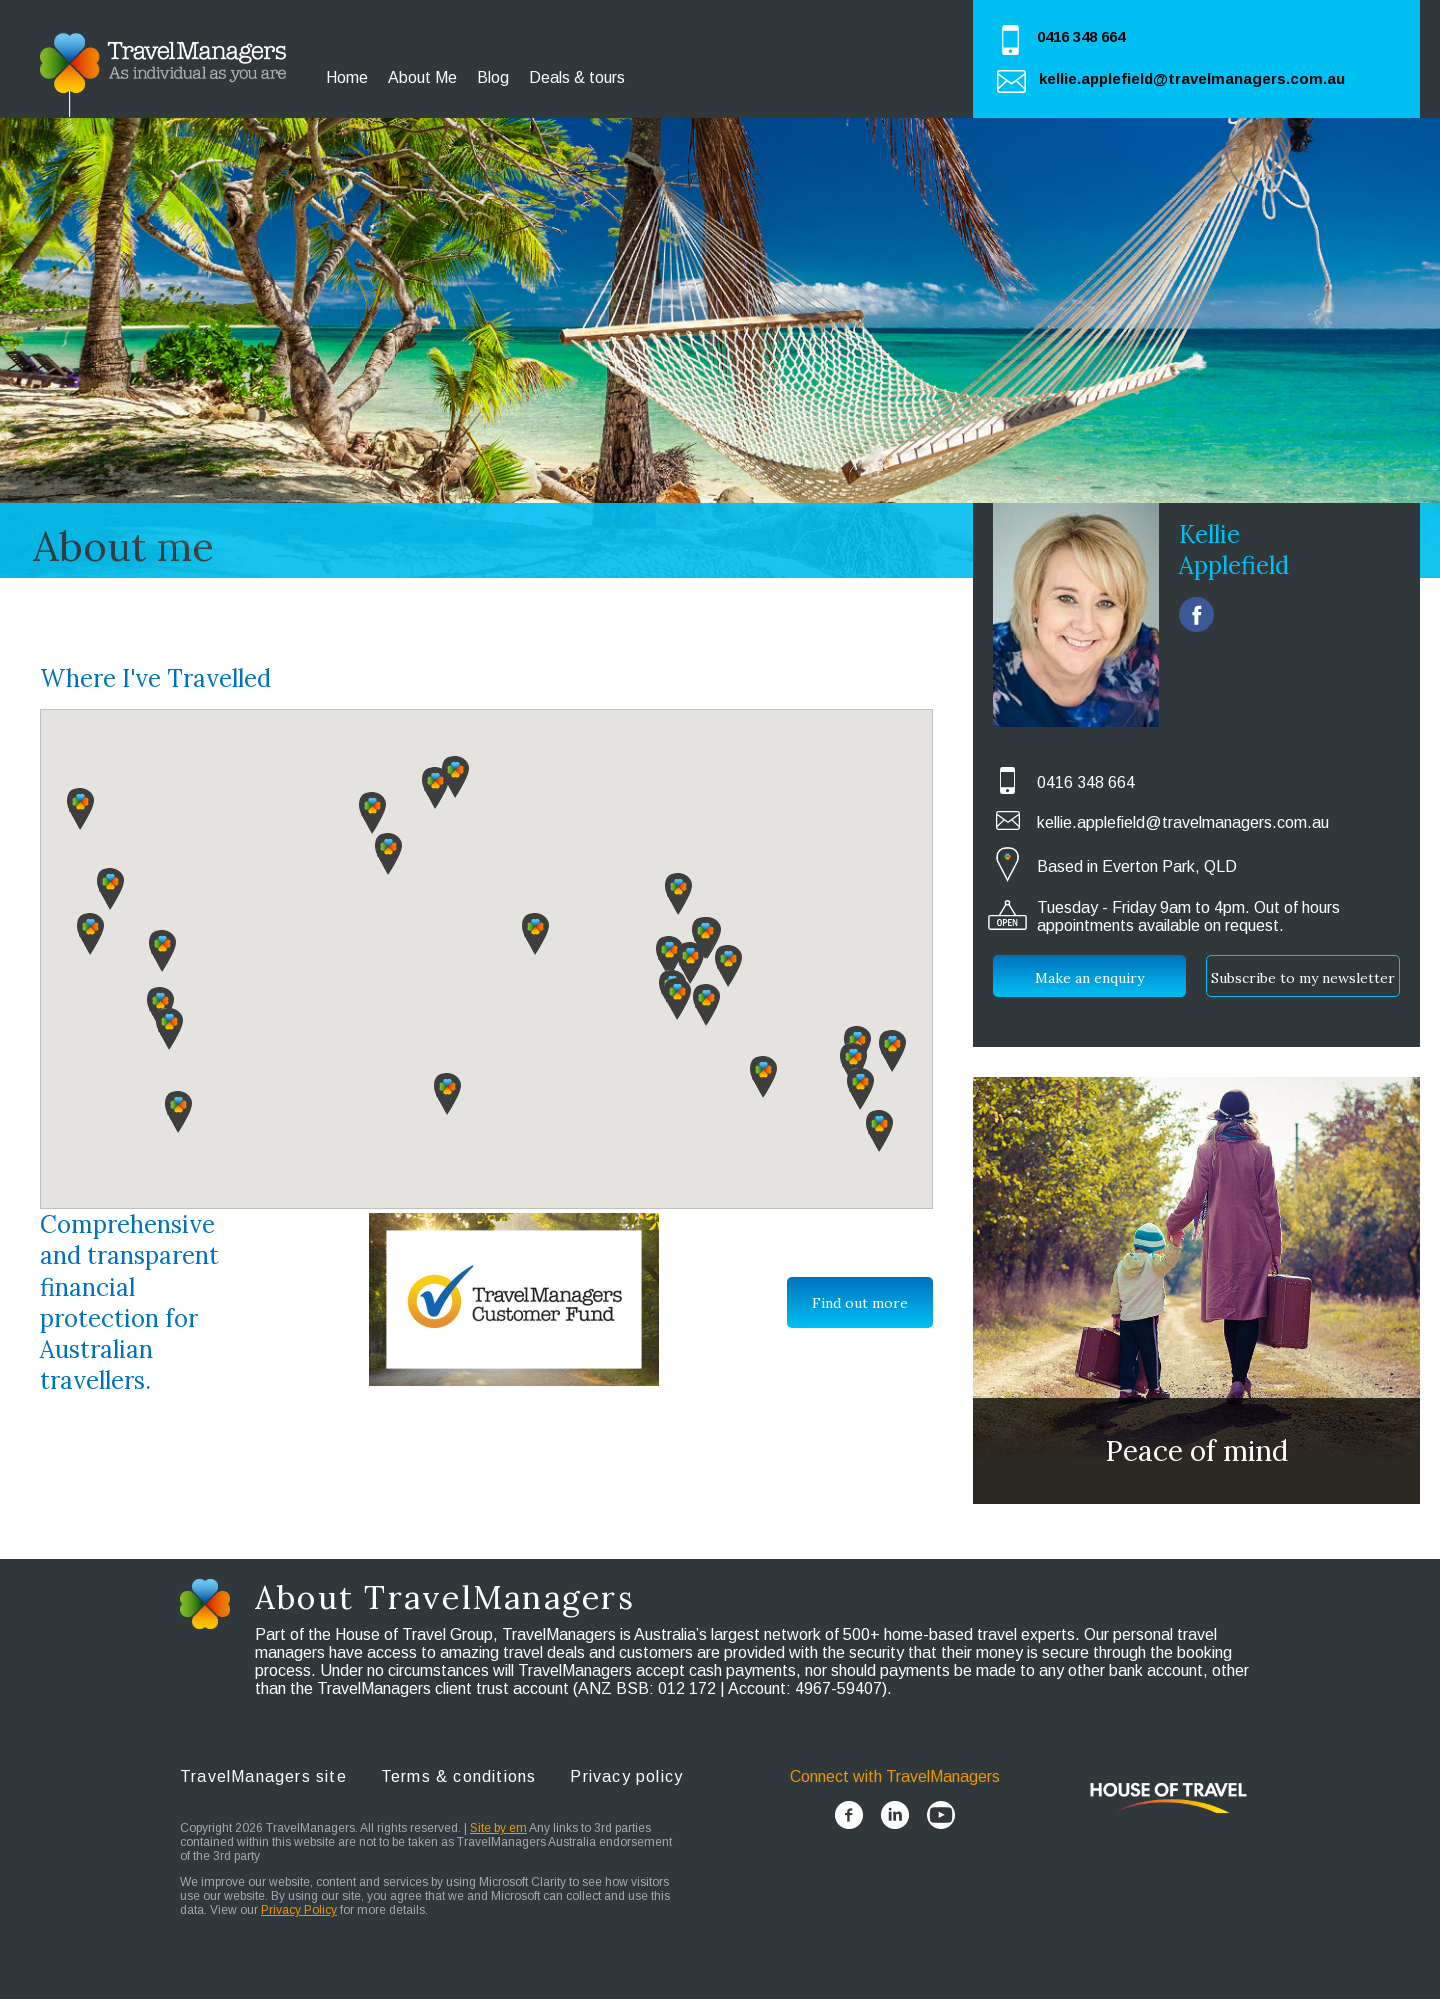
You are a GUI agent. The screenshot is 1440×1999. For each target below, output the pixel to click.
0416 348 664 (1081, 36)
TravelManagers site (263, 1776)
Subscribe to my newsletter (1303, 978)
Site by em (498, 1828)
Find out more (860, 1303)
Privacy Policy (299, 1910)
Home (347, 77)
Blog (493, 77)
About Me (422, 77)
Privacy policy (626, 1776)
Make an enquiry (1089, 978)
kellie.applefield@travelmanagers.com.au (1192, 78)
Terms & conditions (459, 1776)
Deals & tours (577, 77)
